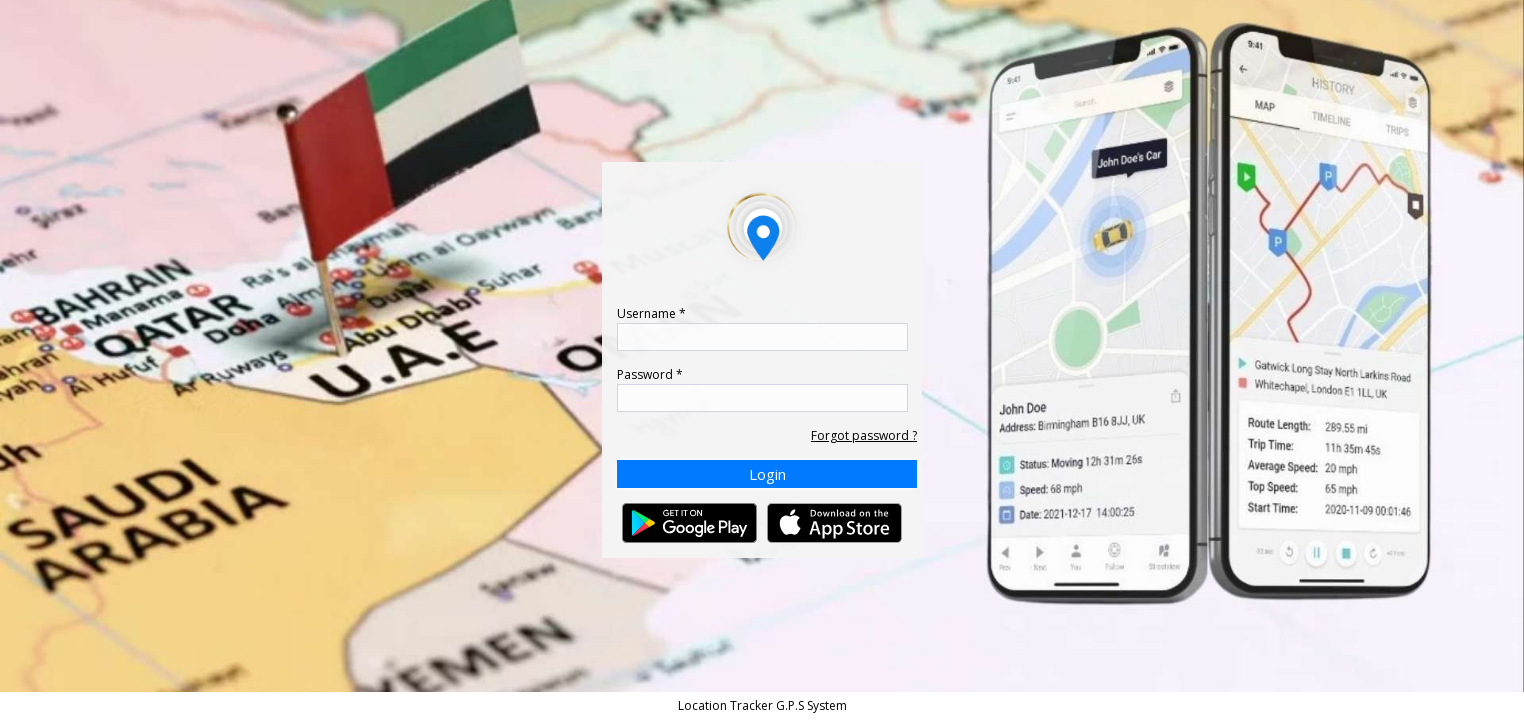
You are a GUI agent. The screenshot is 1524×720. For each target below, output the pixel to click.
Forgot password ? (864, 435)
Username (651, 313)
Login (767, 474)
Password (650, 374)
